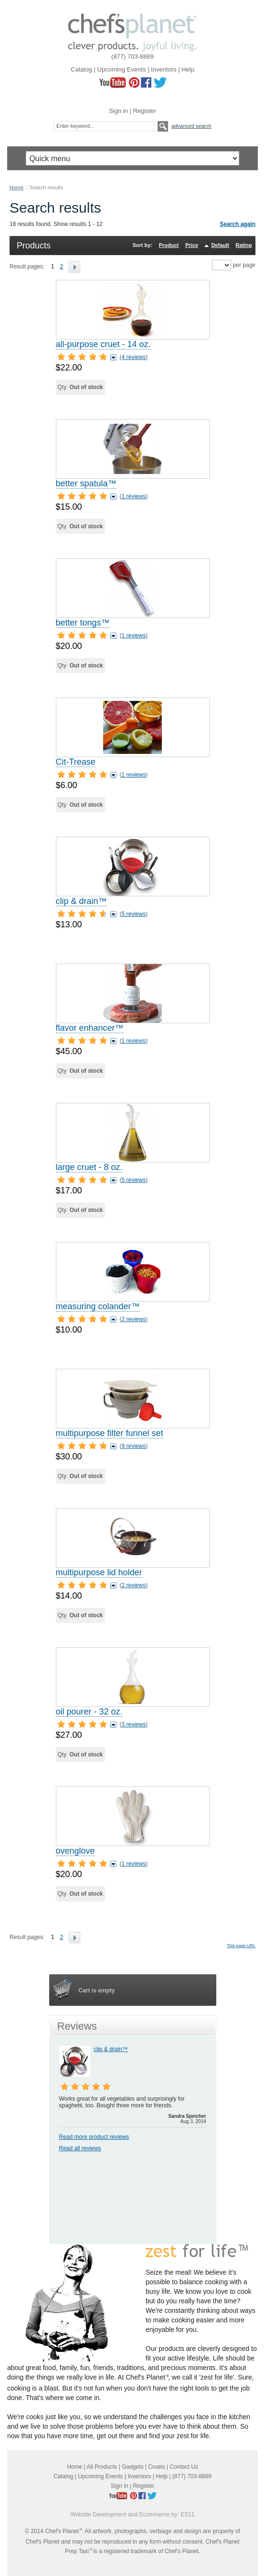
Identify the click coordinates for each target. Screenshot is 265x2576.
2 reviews (134, 1319)
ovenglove (75, 1851)
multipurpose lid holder (99, 1572)
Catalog (81, 69)
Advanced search (191, 126)
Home (16, 187)
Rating (243, 245)
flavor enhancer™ (90, 1028)
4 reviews (134, 357)
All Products (101, 2466)
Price (191, 245)
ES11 (187, 2514)
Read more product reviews (94, 2137)
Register (144, 110)
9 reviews (134, 1446)
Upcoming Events (121, 69)
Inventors (163, 69)
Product (169, 245)
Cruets (156, 2466)
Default (220, 245)
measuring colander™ (98, 1306)
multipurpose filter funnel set (109, 1433)
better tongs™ (83, 622)
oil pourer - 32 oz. (89, 1711)
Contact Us (184, 2466)
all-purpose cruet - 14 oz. (103, 344)
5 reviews (134, 914)
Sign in (118, 110)
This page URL (241, 1945)
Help (187, 69)
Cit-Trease (75, 762)
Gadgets (132, 2466)
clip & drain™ (81, 901)
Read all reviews (80, 2148)
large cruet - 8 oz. (89, 1167)
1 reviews (134, 496)
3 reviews (134, 1724)
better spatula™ (86, 483)
